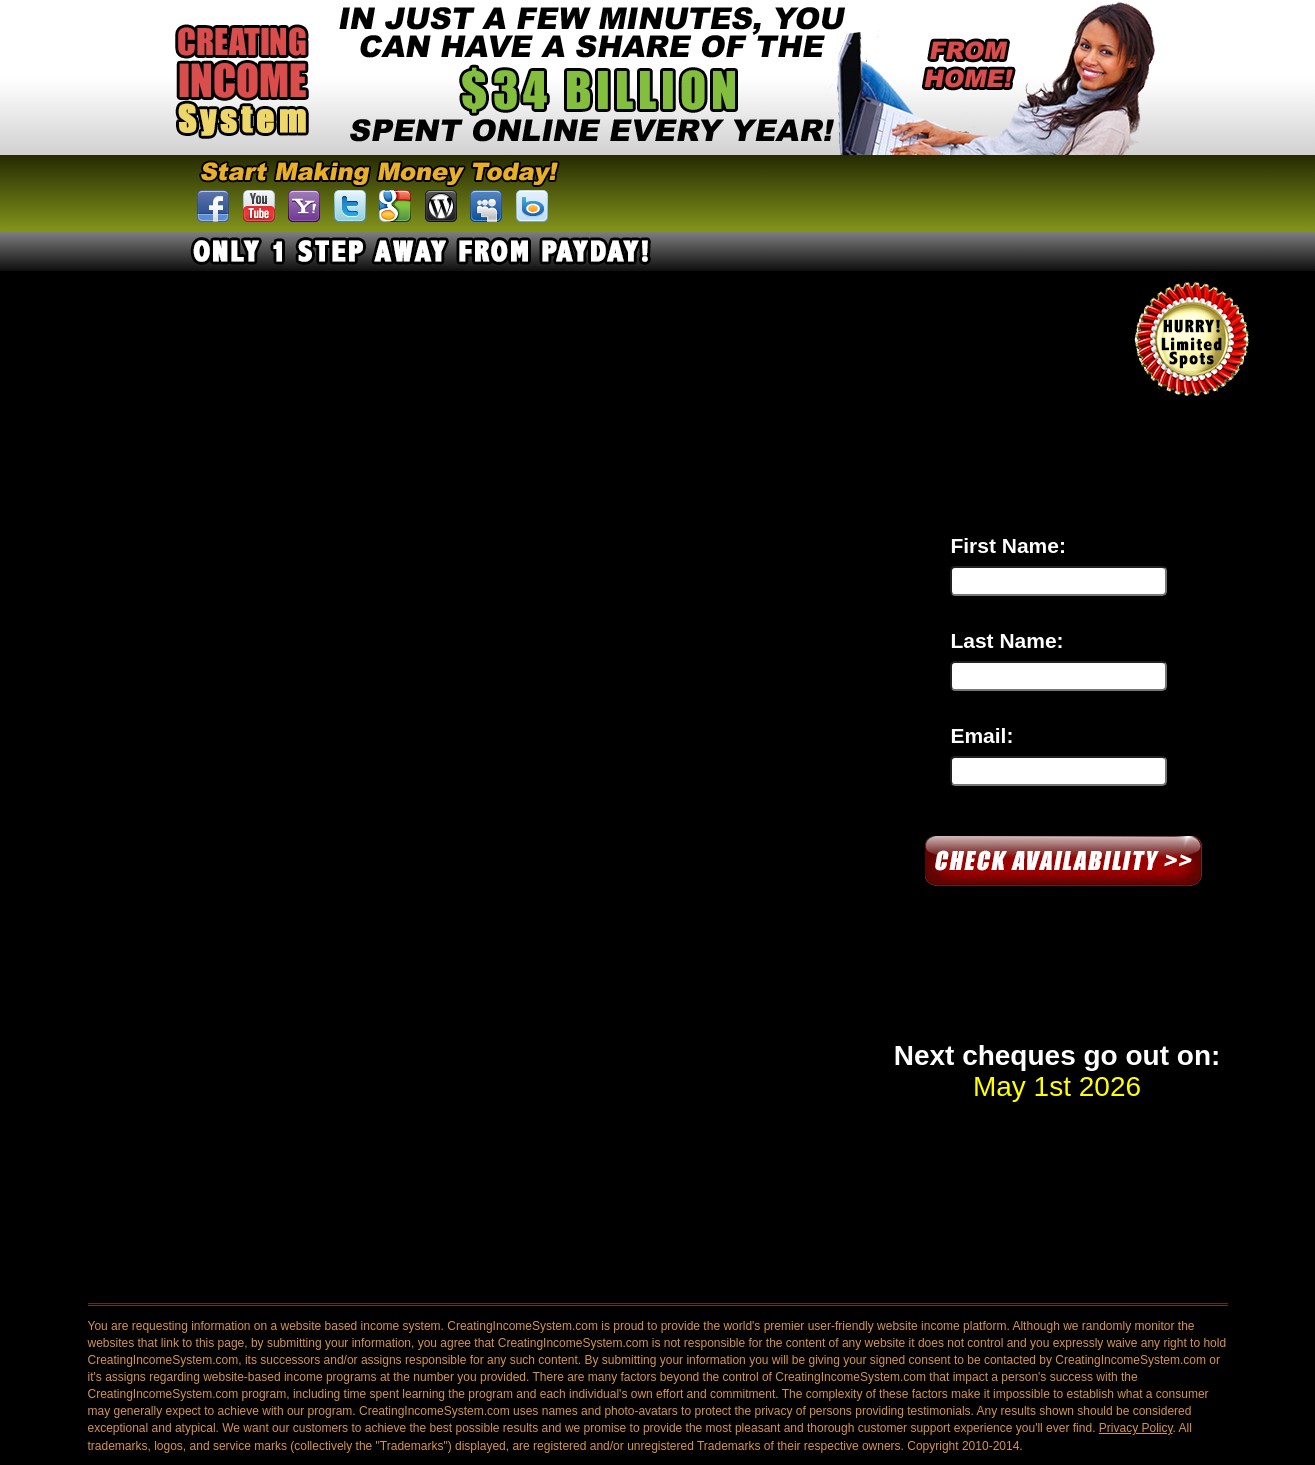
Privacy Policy (1136, 1428)
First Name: (1008, 545)
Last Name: (1006, 640)
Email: (981, 735)
